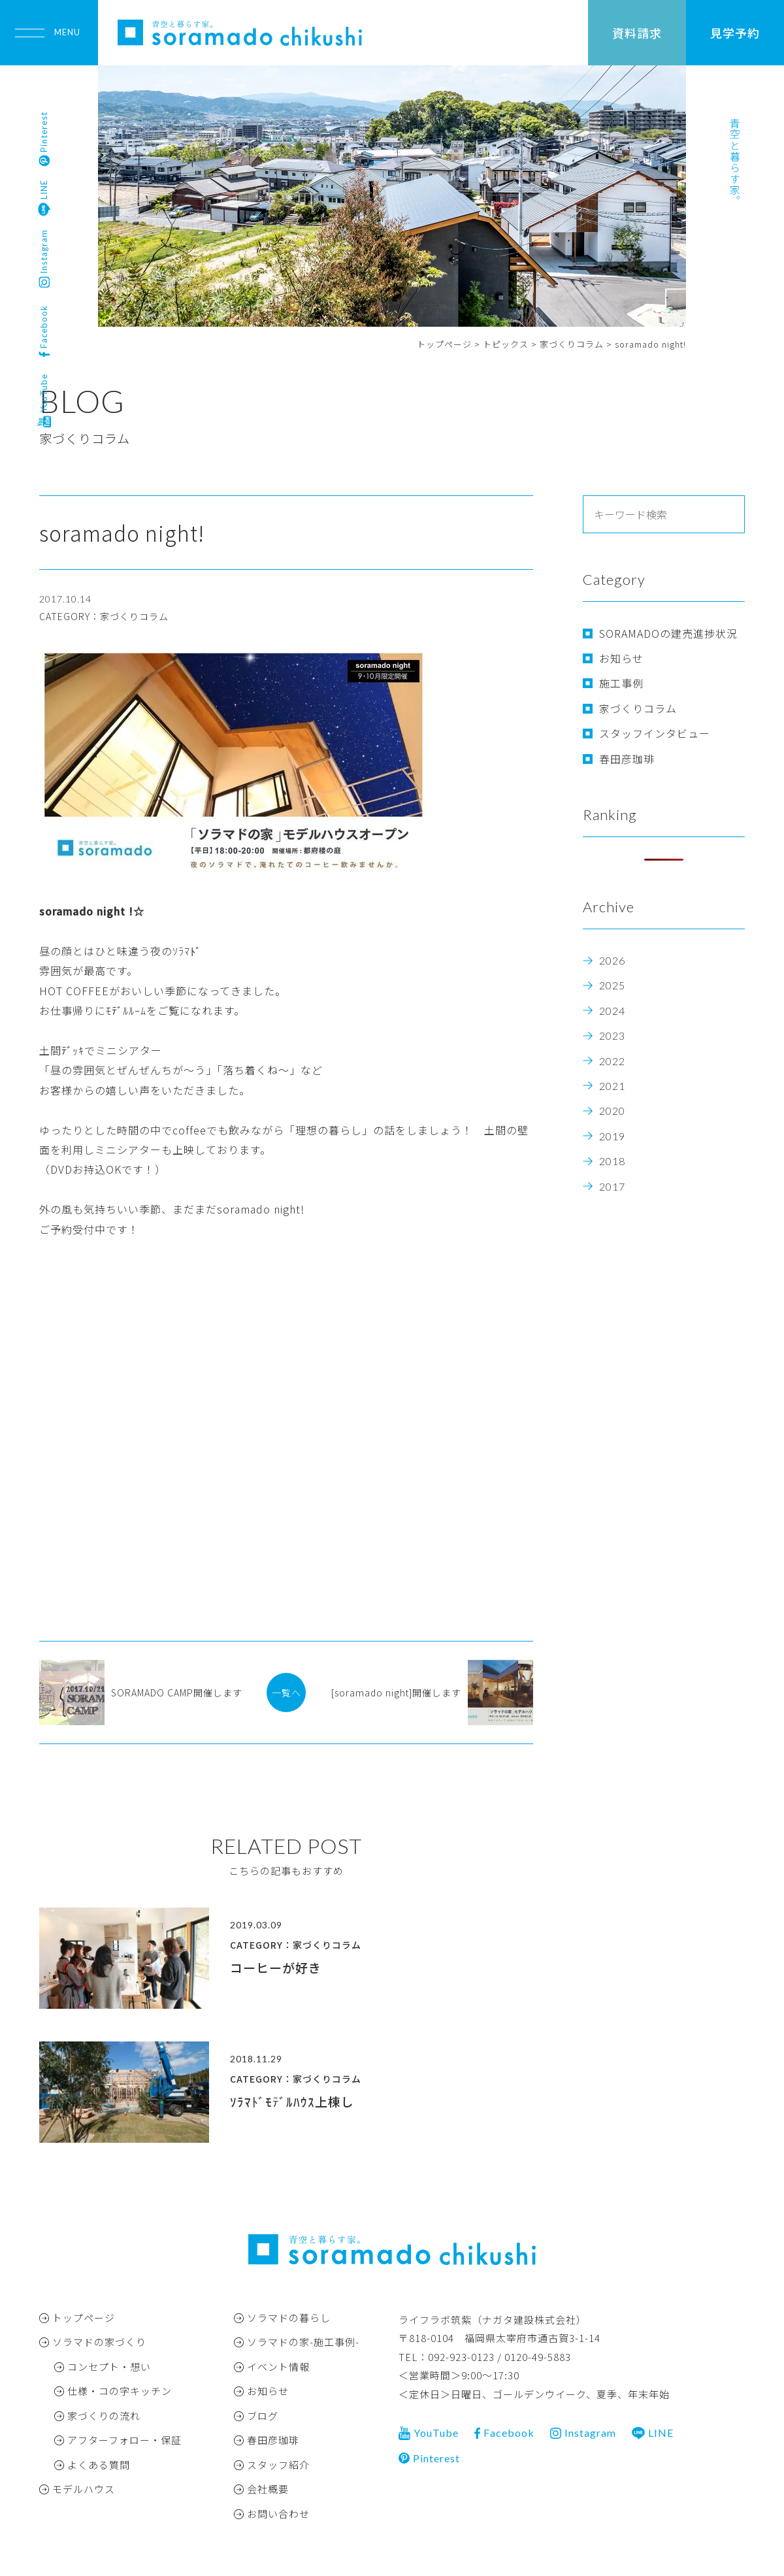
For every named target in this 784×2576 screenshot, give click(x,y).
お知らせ (621, 658)
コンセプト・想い (109, 2366)
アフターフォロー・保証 (124, 2440)
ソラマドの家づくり (99, 2342)
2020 (612, 1110)
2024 (612, 1010)
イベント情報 (278, 2366)
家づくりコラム (638, 708)
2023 (612, 1035)
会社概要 (268, 2489)
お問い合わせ (278, 2513)
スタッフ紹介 (278, 2464)
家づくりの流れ (103, 2415)
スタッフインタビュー (654, 733)
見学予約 (735, 32)
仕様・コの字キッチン (119, 2391)
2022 (612, 1061)
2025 (612, 985)
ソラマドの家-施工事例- (303, 2342)
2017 (612, 1186)
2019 (612, 1136)
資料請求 (637, 32)
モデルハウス (83, 2489)
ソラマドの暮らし (289, 2317)
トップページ (83, 2317)
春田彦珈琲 (627, 759)
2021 (612, 1086)
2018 (612, 1161)
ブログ (262, 2415)
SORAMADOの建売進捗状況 (668, 633)
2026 (612, 960)
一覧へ (286, 1692)
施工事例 (621, 683)
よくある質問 (98, 2464)
